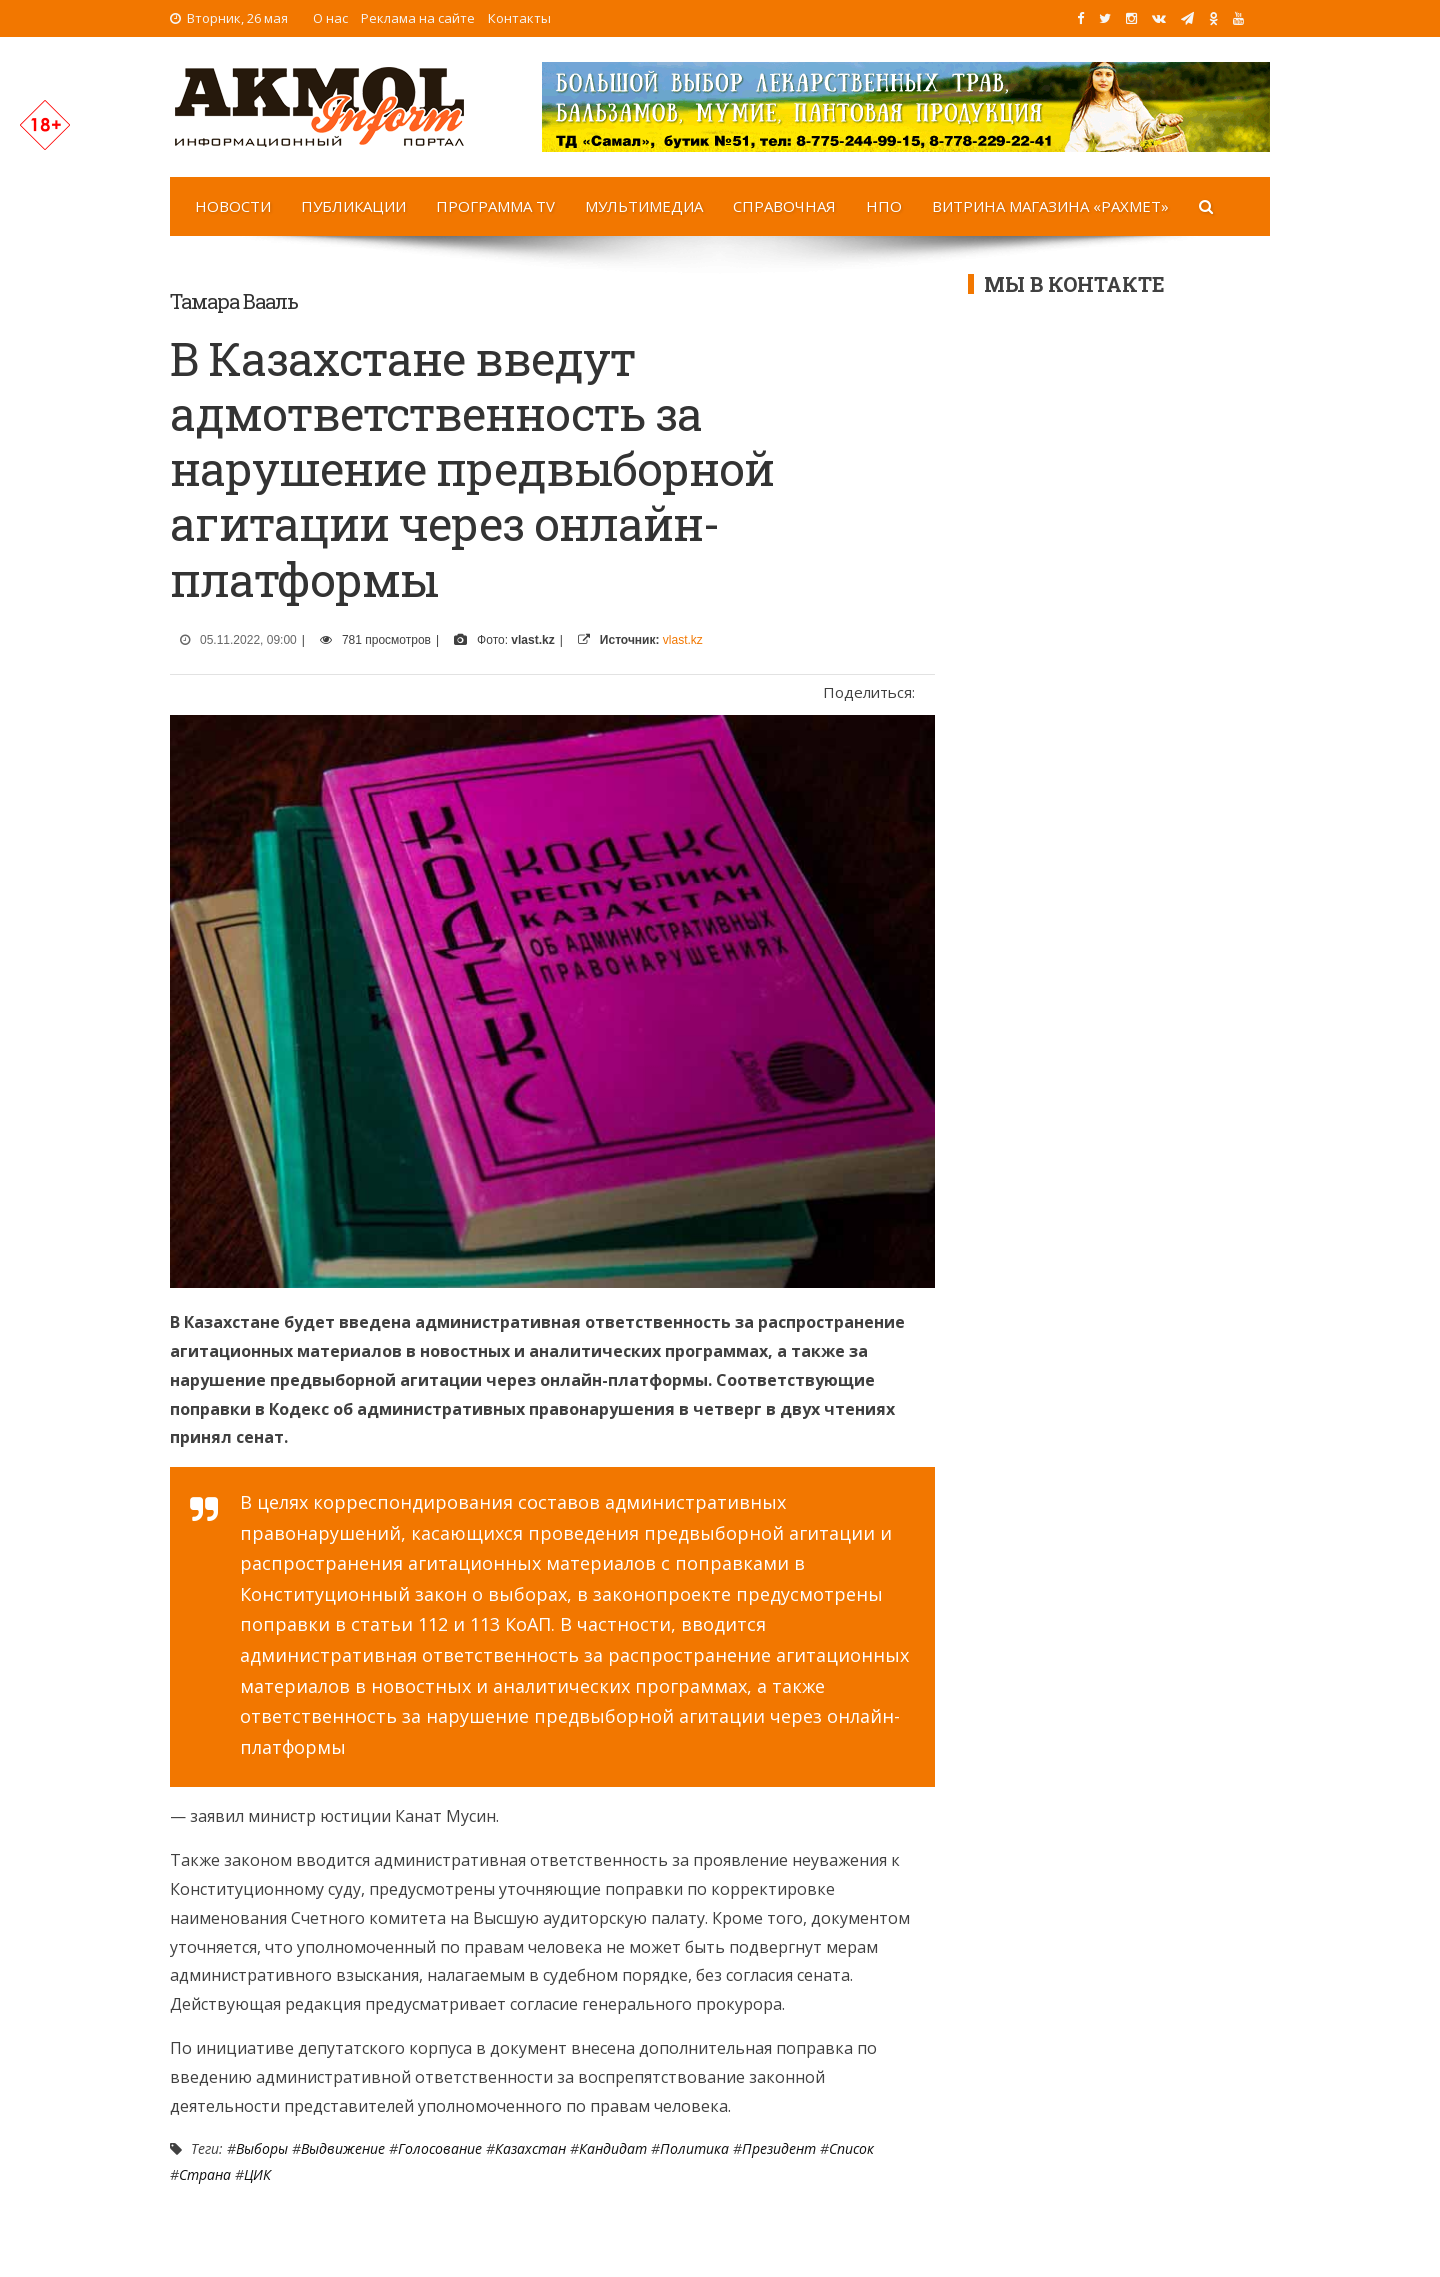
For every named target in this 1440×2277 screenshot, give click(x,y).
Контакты (519, 18)
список (851, 2148)
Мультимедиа (644, 206)
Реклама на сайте (418, 18)
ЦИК (257, 2174)
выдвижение (343, 2148)
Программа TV (495, 206)
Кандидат (613, 2148)
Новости (233, 206)
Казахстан (530, 2148)
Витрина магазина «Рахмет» (1050, 206)
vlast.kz (683, 640)
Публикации (353, 206)
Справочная (784, 206)
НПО (884, 206)
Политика (694, 2148)
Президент (779, 2148)
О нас (330, 18)
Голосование (440, 2148)
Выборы (262, 2148)
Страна (205, 2174)
